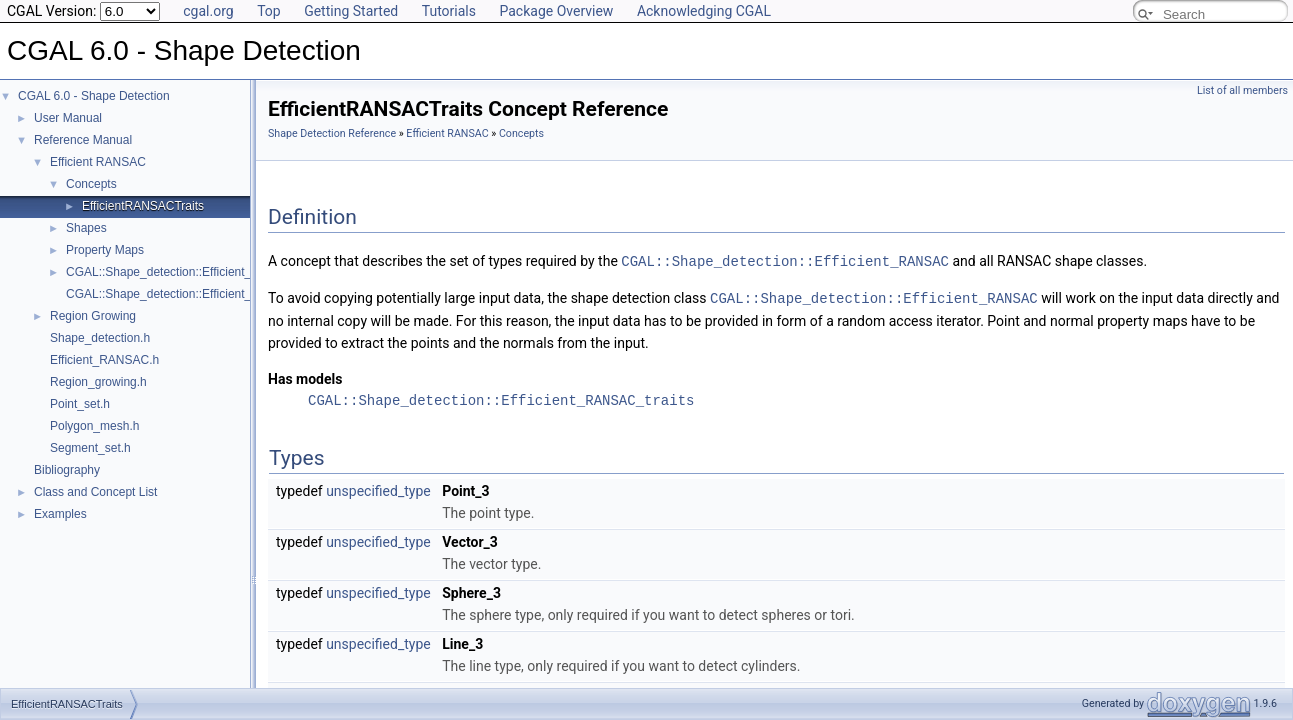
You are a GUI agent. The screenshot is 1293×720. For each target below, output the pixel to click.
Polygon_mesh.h (94, 426)
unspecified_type (378, 489)
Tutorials (449, 11)
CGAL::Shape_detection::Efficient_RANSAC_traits (501, 398)
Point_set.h (80, 404)
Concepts (91, 184)
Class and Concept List (95, 492)
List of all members (1242, 90)
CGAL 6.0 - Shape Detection (94, 96)
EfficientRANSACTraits (143, 206)
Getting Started (351, 11)
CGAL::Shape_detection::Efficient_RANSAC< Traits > (208, 272)
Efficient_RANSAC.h (104, 360)
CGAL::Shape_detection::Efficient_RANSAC (785, 260)
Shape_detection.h (100, 338)
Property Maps (105, 250)
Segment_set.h (90, 448)
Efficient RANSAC (98, 162)
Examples (60, 514)
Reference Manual (83, 140)
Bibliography (67, 470)
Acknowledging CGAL (704, 11)
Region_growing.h (98, 382)
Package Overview (556, 11)
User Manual (68, 118)
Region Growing (93, 316)
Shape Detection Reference (332, 133)
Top (269, 11)
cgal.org (208, 11)
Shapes (86, 228)
